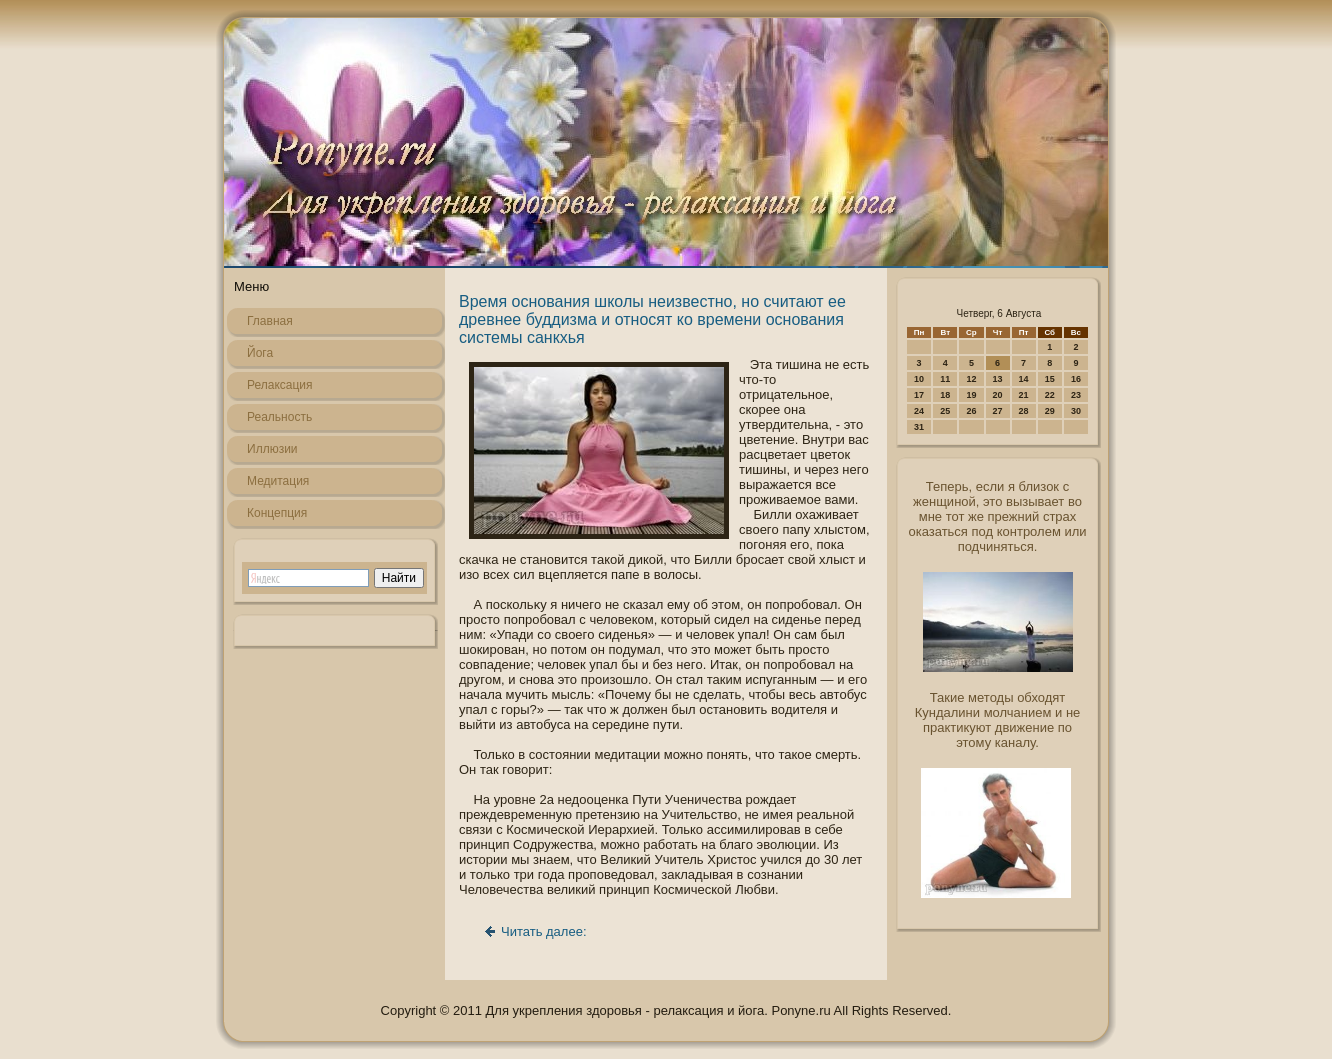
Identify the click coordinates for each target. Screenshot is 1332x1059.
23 (1076, 395)
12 (971, 379)
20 (998, 395)
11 (945, 379)
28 (1024, 411)
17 (919, 395)
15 (1050, 379)
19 (971, 395)
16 (1076, 379)
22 (1050, 395)
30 (1076, 411)
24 (919, 411)
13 (998, 379)
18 (945, 395)
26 (971, 411)
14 (1024, 379)
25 (945, 411)
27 (998, 411)
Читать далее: (544, 931)
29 (1050, 411)
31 (919, 427)
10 (919, 379)
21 (1024, 395)
